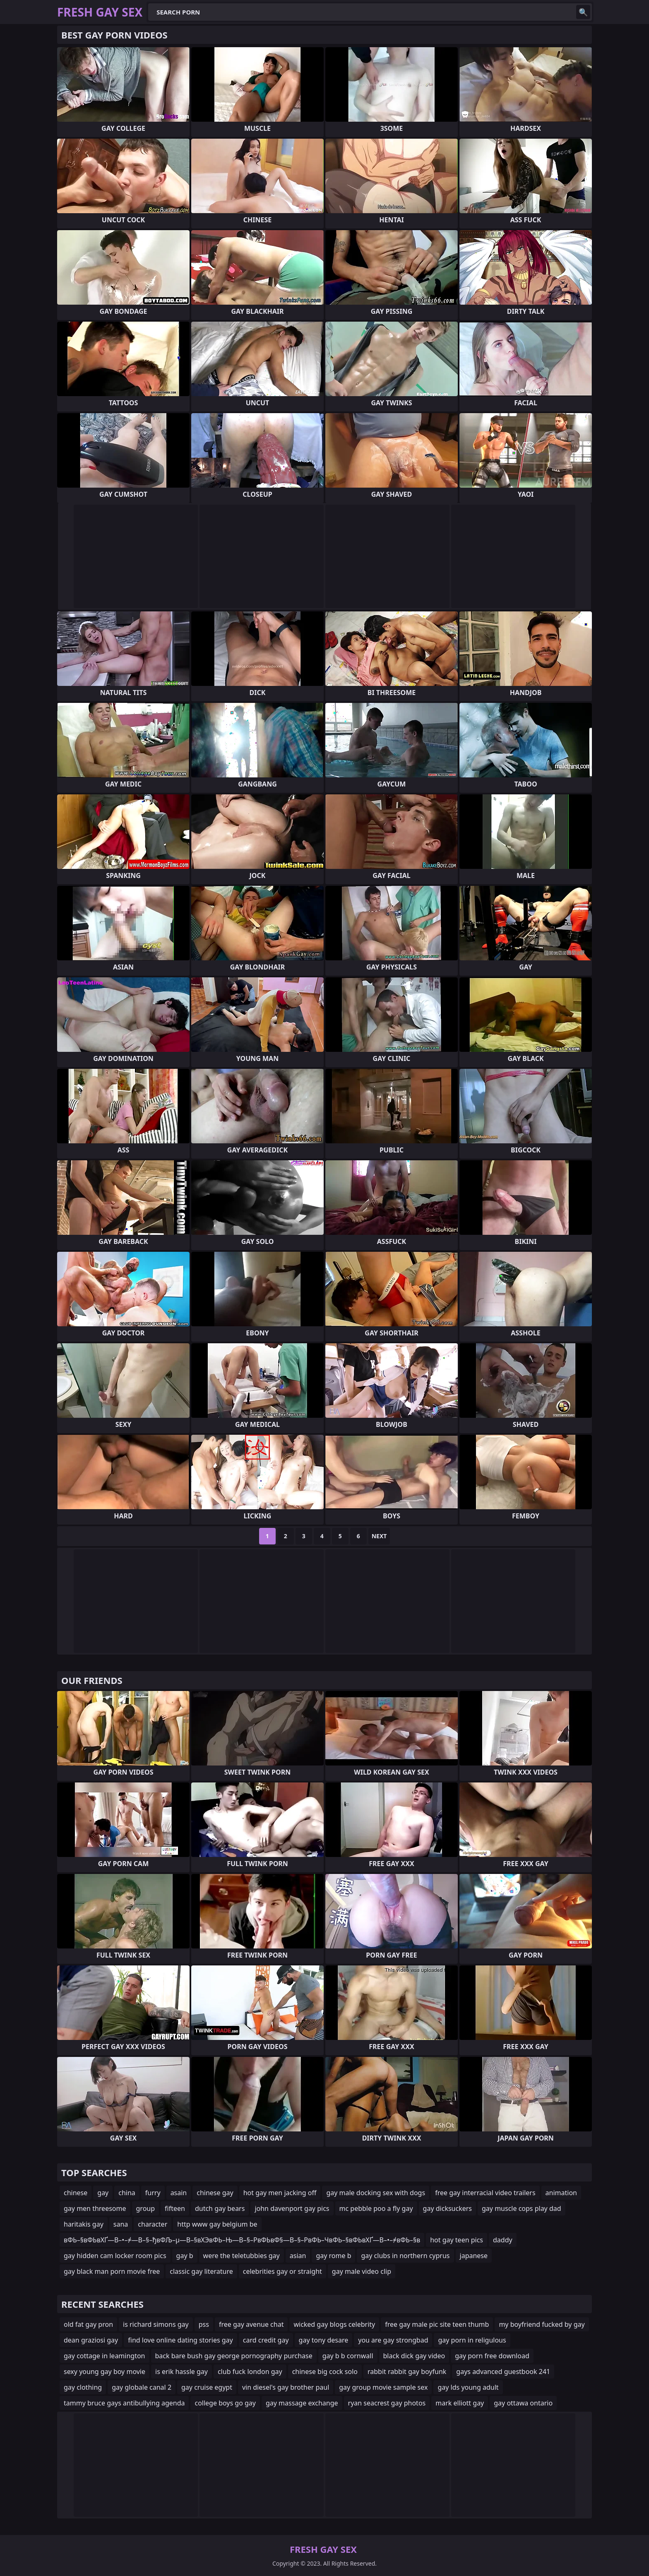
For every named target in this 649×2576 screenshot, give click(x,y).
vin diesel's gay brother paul (285, 2387)
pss (204, 2324)
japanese (474, 2255)
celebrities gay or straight (282, 2271)
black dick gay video (414, 2355)
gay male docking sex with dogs (375, 2192)
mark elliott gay (459, 2403)
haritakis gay (83, 2224)
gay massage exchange (302, 2403)
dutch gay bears (220, 2208)
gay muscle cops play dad (521, 2208)
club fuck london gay (250, 2371)
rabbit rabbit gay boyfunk (407, 2371)
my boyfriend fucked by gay (541, 2324)
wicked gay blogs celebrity (334, 2324)
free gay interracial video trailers (485, 2192)
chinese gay (215, 2192)
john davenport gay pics (292, 2208)
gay (102, 2192)
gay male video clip (361, 2271)
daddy (502, 2239)
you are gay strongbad (393, 2340)
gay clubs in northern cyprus (405, 2255)
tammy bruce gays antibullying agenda (124, 2403)
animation (561, 2192)
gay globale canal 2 (141, 2387)
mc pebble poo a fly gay (376, 2208)
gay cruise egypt (206, 2387)
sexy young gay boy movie (104, 2371)
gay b (184, 2255)
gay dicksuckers (447, 2208)
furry (153, 2192)
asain (179, 2192)
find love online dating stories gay (180, 2340)
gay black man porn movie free (112, 2271)
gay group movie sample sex (383, 2387)
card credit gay (266, 2340)
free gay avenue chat (251, 2324)
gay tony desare (324, 2340)
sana (120, 2224)
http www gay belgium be (217, 2224)
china (126, 2192)
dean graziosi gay (91, 2340)
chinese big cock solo (325, 2371)
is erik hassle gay (181, 2371)
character (152, 2224)
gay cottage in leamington (104, 2355)
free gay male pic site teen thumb (437, 2324)
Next (379, 1536)
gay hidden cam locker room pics (115, 2255)
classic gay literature (201, 2271)
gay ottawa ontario (523, 2403)
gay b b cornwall (347, 2355)
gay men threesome (95, 2208)
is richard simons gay (156, 2324)
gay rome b (333, 2255)
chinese (75, 2192)
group (145, 2208)
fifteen (175, 2208)
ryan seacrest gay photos (387, 2403)
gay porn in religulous (472, 2340)
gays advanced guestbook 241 (503, 2371)
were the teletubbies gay (241, 2255)
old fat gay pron (88, 2324)
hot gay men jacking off (280, 2192)
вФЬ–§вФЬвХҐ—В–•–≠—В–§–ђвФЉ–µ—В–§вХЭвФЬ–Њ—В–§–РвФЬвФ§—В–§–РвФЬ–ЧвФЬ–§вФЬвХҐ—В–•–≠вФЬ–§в (242, 2239)
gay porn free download (492, 2355)
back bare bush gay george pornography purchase (233, 2355)
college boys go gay (225, 2403)
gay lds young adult (467, 2387)
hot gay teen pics (456, 2239)
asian (298, 2255)
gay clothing (83, 2387)
